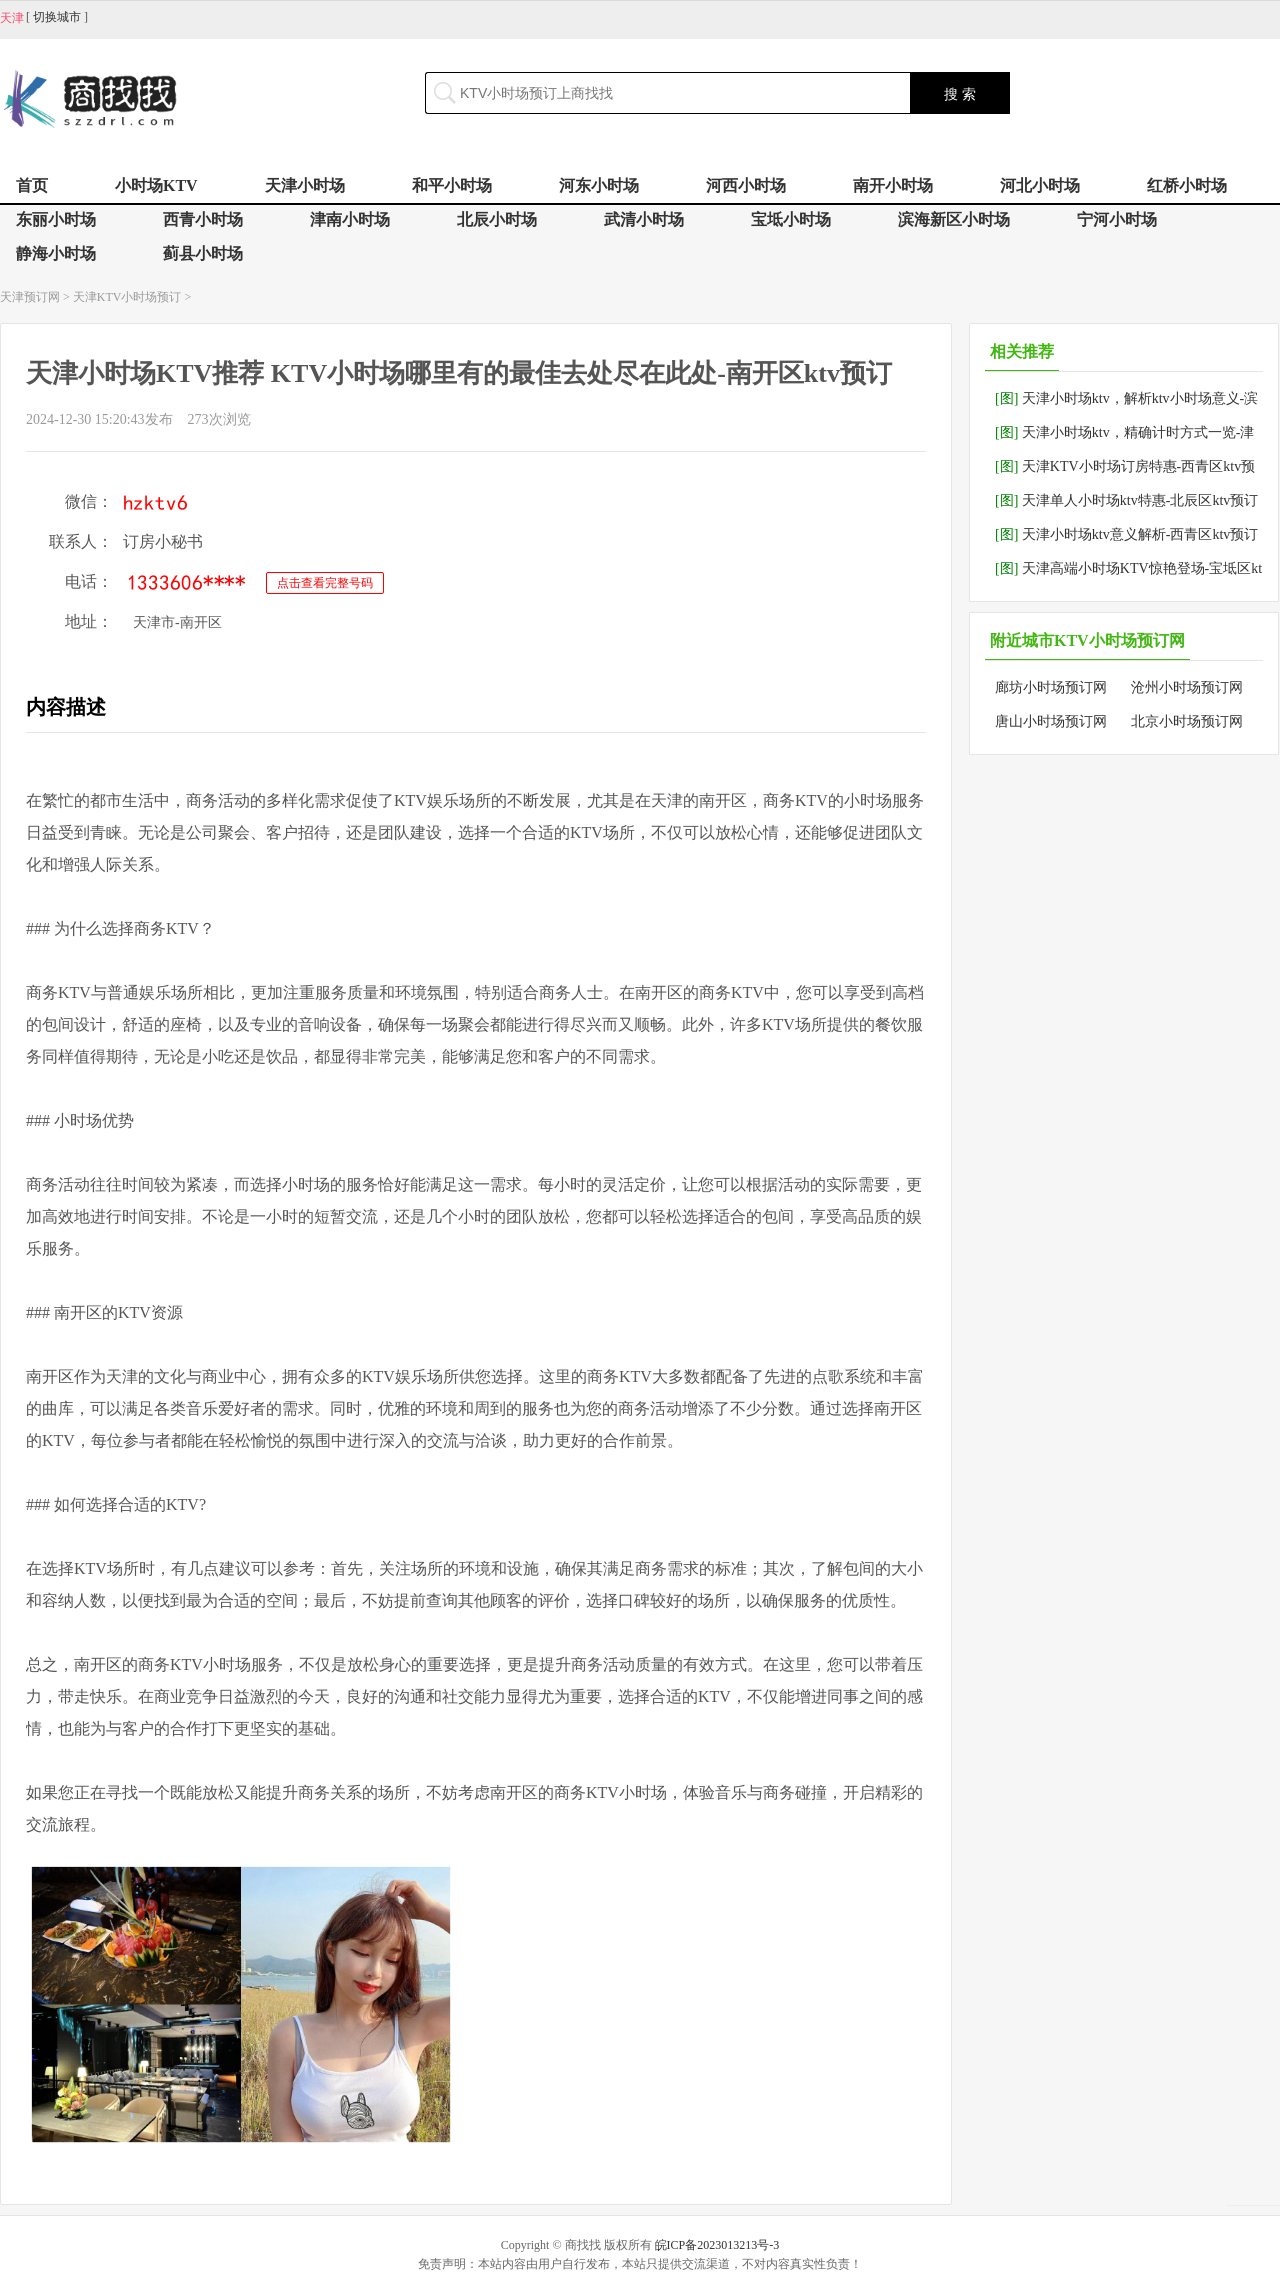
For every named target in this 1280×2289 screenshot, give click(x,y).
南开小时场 (893, 185)
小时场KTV (156, 185)
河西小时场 (746, 185)
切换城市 (57, 17)
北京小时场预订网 (1187, 721)
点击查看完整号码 (325, 583)
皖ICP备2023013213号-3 (717, 2245)
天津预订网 (30, 297)
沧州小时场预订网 (1187, 687)
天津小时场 (305, 185)
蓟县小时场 (203, 253)
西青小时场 (203, 219)
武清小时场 (644, 219)
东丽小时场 (56, 219)
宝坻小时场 (791, 219)
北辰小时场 (497, 219)
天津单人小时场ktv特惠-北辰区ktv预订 (1126, 500)
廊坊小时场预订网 (1051, 687)
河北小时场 (1040, 185)
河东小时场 (599, 185)
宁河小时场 (1117, 219)
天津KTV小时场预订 (127, 297)
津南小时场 (350, 219)
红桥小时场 (1187, 185)
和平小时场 (452, 185)
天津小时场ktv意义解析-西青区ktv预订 (1126, 534)
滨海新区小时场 (954, 219)
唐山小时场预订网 (1051, 721)
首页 (32, 185)
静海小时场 (56, 253)
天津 (12, 18)
